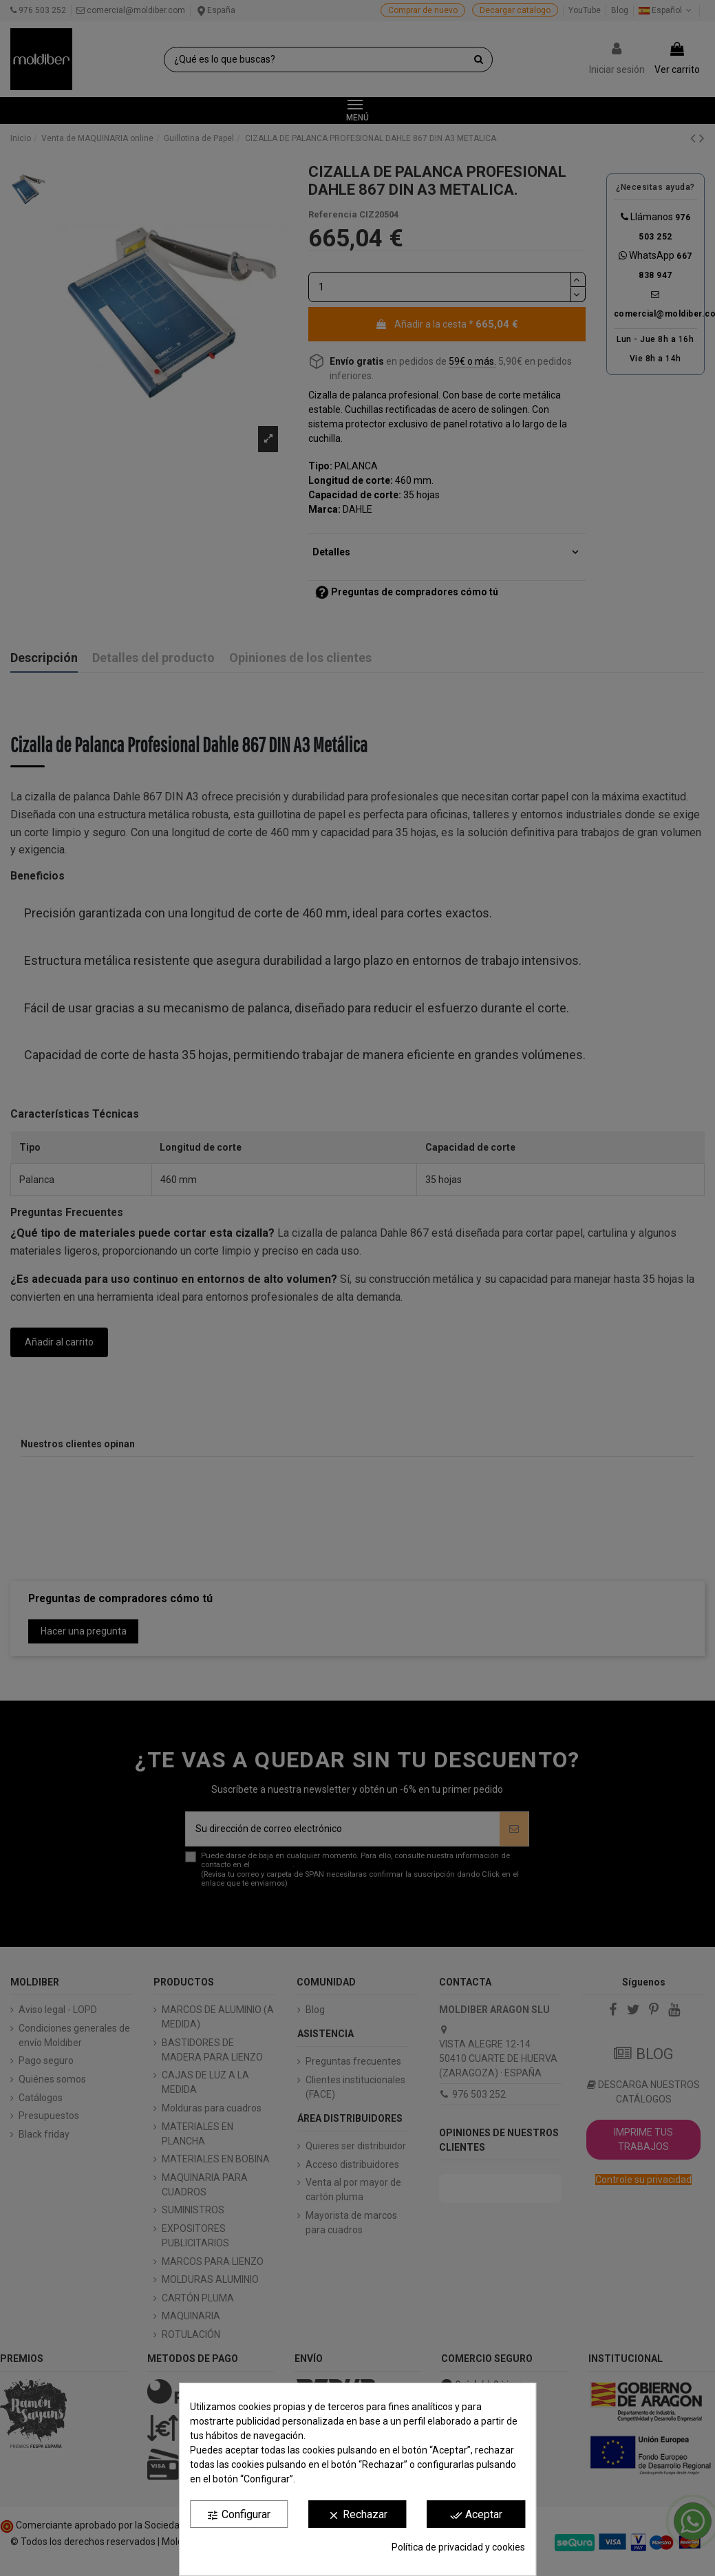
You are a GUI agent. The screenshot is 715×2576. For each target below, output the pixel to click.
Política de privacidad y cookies (458, 2547)
